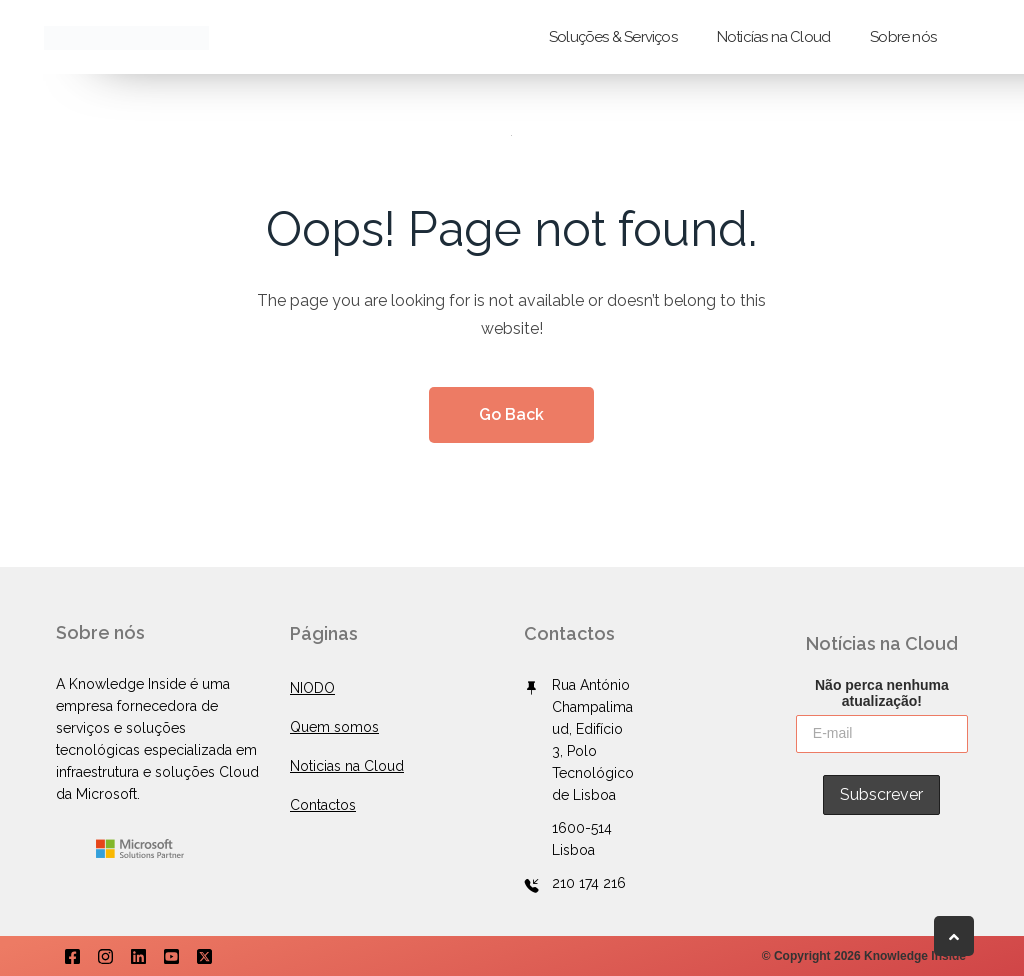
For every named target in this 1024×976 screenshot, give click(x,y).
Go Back (511, 414)
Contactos (323, 805)
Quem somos (334, 727)
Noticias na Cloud (347, 766)
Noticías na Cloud (773, 37)
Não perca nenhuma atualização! (882, 692)
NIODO (312, 688)
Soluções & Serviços (613, 37)
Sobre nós (903, 37)
